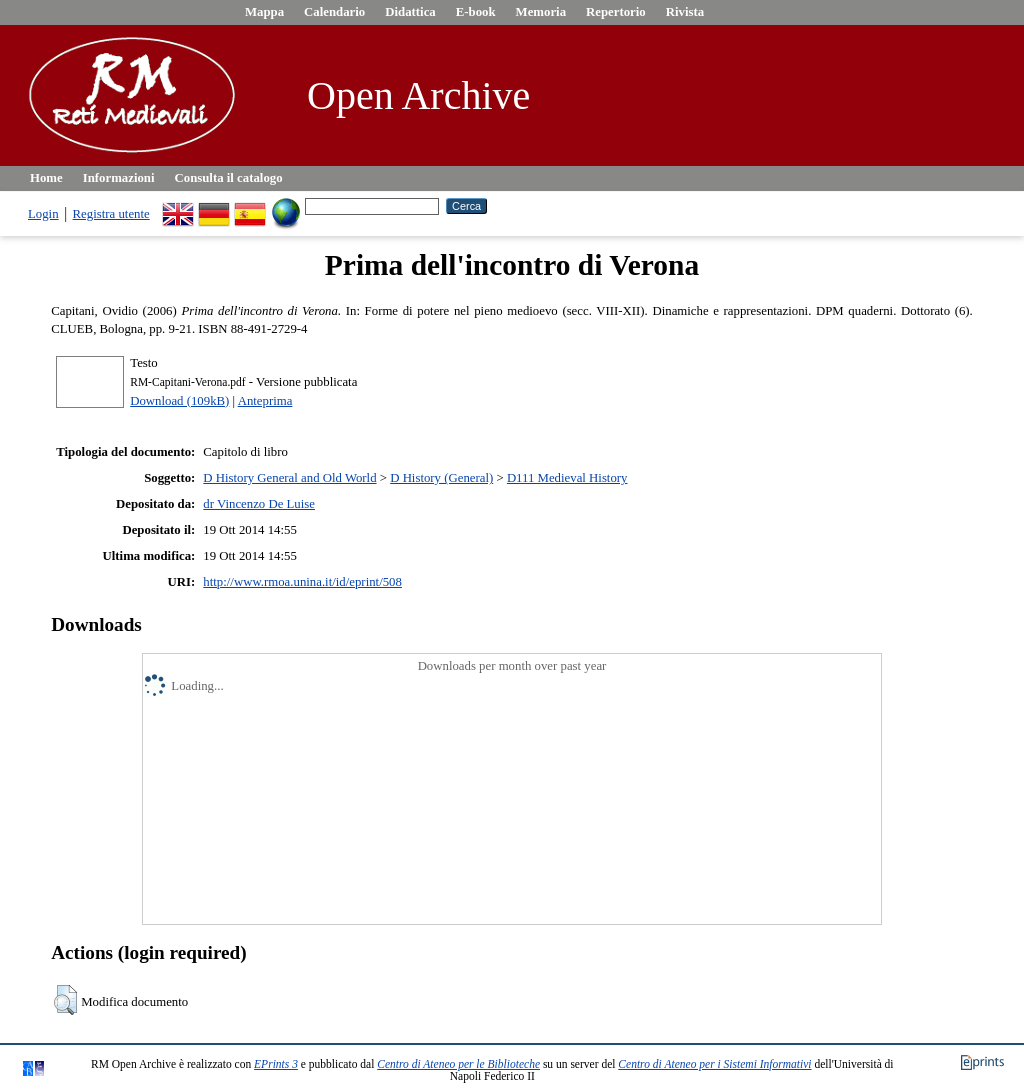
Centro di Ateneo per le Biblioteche (458, 1064)
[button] (65, 1000)
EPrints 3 (276, 1064)
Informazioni (119, 178)
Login (43, 214)
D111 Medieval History (567, 478)
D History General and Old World (289, 478)
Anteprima (265, 401)
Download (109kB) (179, 401)
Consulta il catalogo (229, 178)
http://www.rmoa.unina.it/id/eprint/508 (302, 582)
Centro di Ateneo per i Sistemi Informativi (714, 1064)
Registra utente (111, 214)
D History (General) (441, 478)
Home (46, 178)
